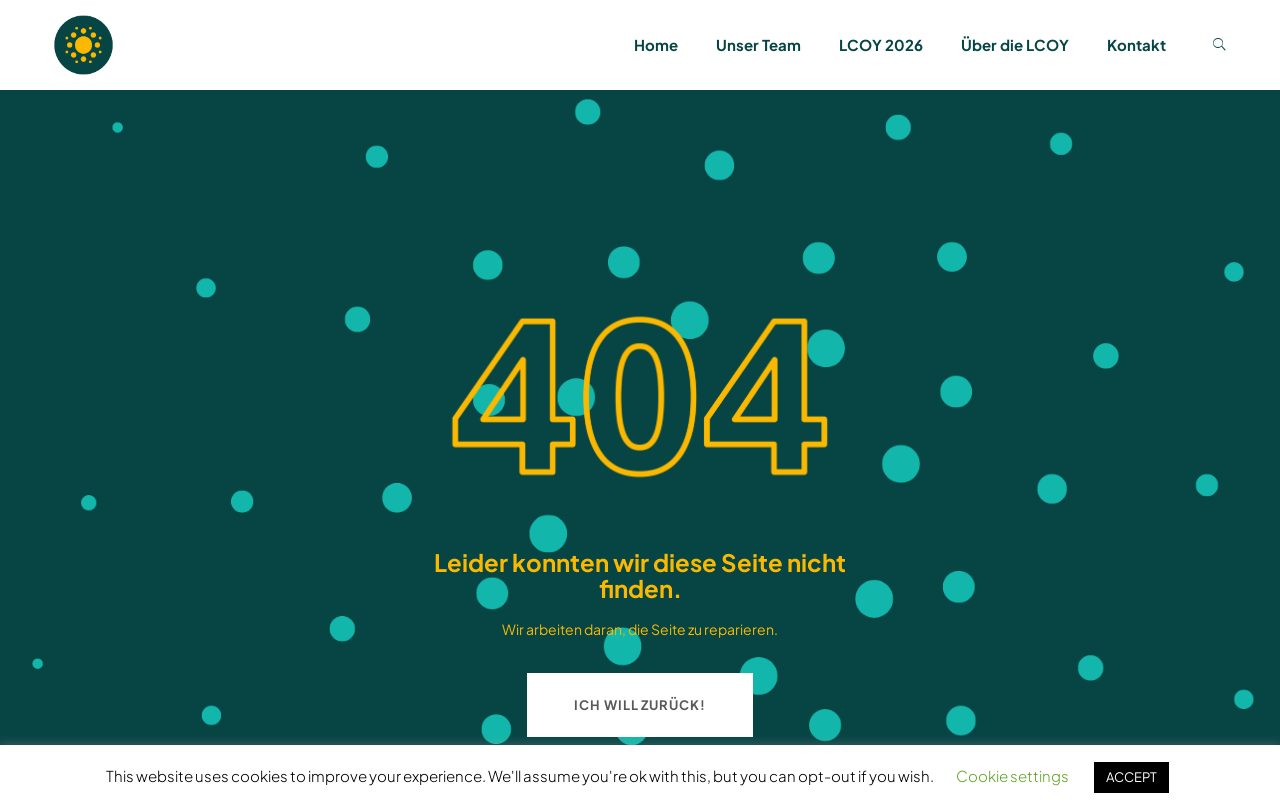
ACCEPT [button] (1131, 777)
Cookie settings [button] (1012, 775)
